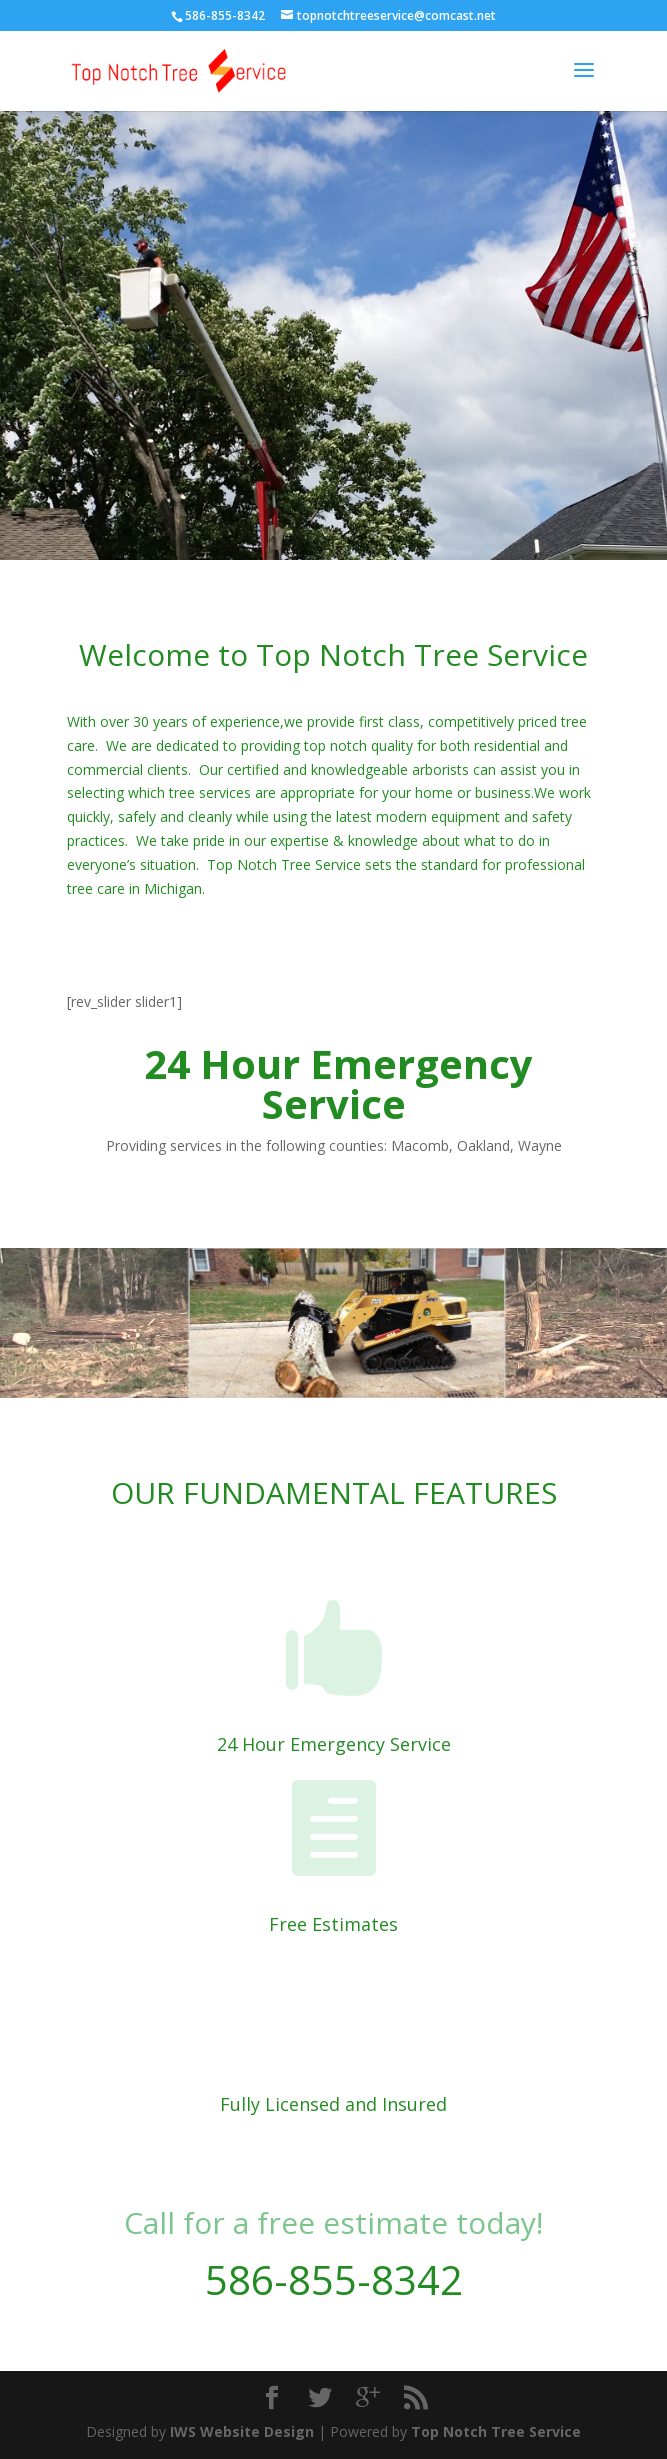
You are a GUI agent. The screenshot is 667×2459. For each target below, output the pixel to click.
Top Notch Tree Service (496, 2431)
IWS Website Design (242, 2431)
